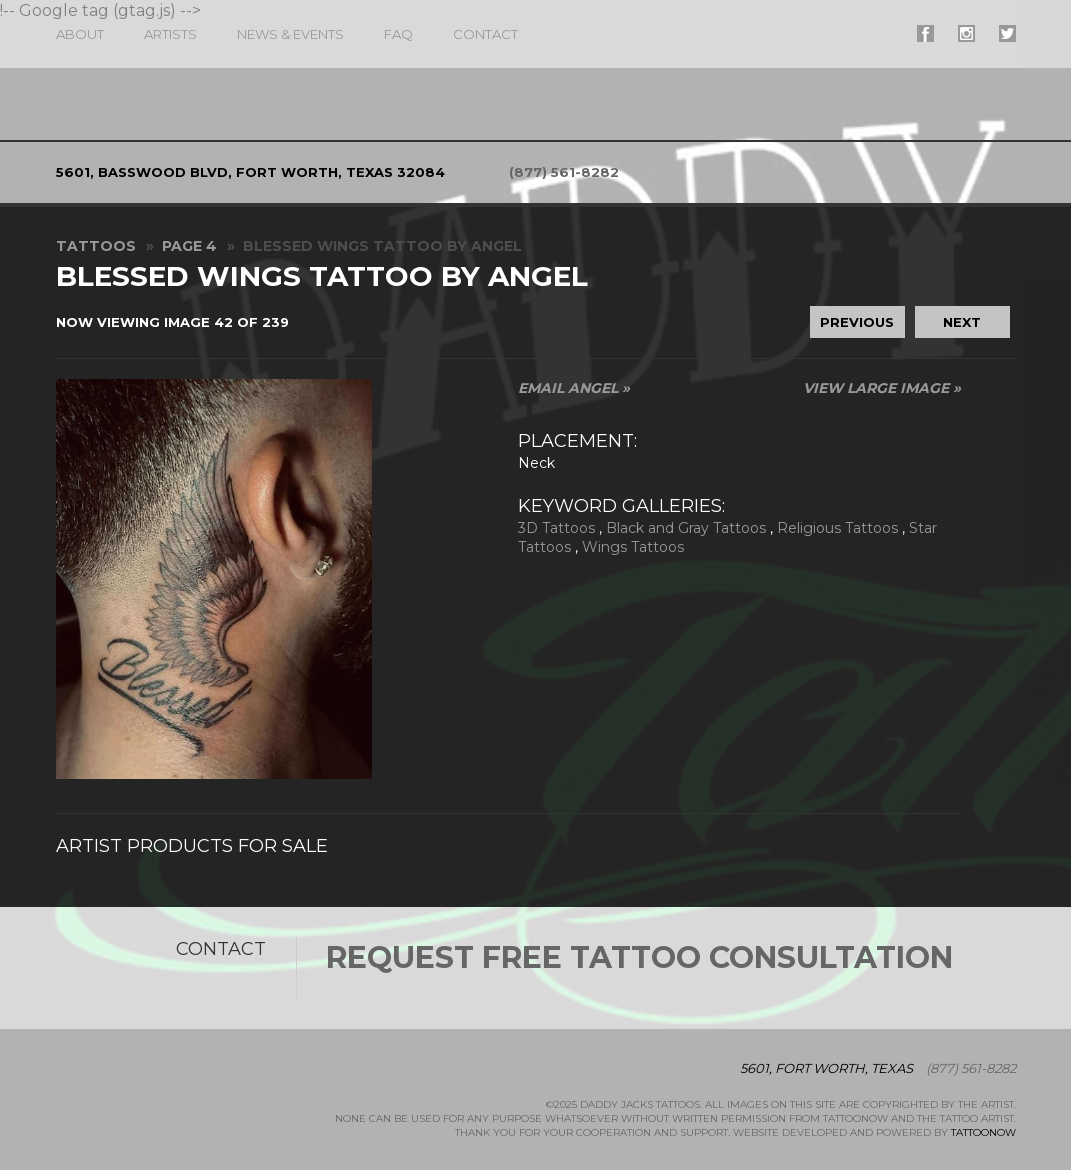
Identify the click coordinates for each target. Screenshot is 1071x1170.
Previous (857, 322)
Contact (485, 34)
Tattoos (96, 246)
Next (962, 322)
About (80, 34)
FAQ (398, 34)
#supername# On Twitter (1007, 33)
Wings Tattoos (633, 547)
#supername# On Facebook (925, 33)
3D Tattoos (556, 528)
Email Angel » (574, 388)
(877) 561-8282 (564, 172)
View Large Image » (882, 388)
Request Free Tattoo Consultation (639, 957)
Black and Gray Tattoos (686, 528)
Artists (170, 34)
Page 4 (189, 246)
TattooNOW (983, 1132)
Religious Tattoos (837, 528)
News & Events (290, 34)
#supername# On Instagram (966, 33)
